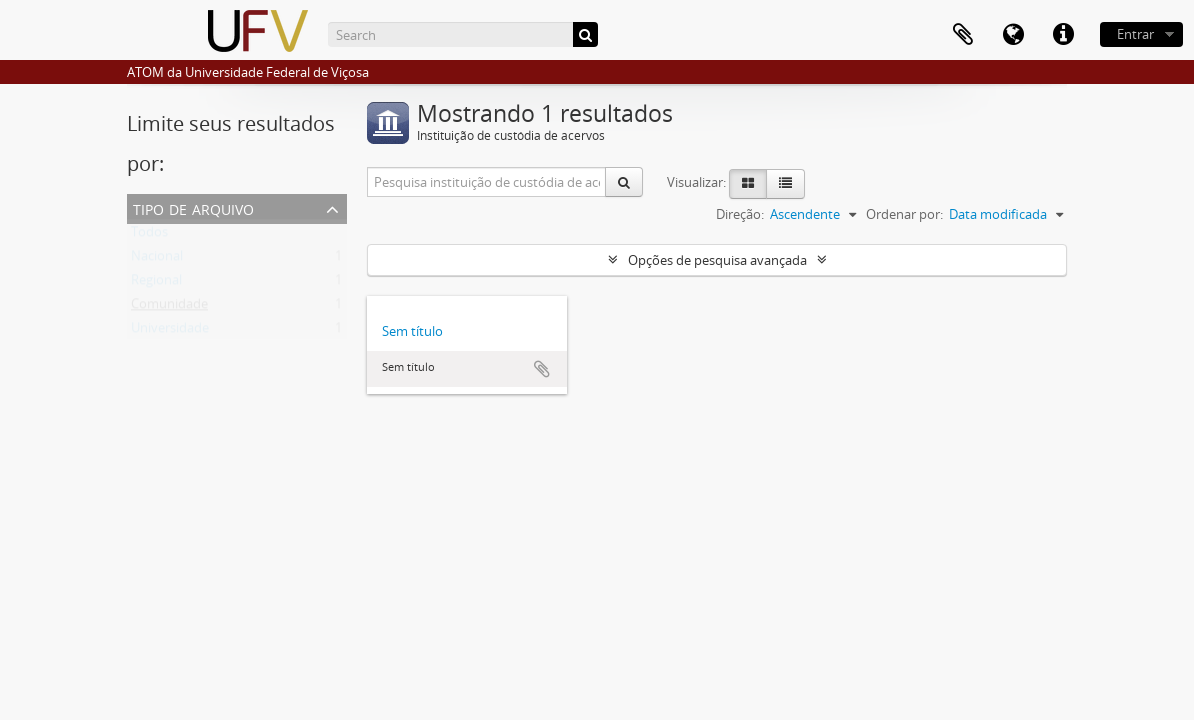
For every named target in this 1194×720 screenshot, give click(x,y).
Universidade (170, 332)
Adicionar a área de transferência (542, 369)
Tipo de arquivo (193, 207)
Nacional (157, 260)
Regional (156, 284)
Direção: (740, 214)
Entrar (1135, 34)
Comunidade (169, 308)
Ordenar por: (904, 214)
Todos (149, 236)
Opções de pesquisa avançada (717, 260)
